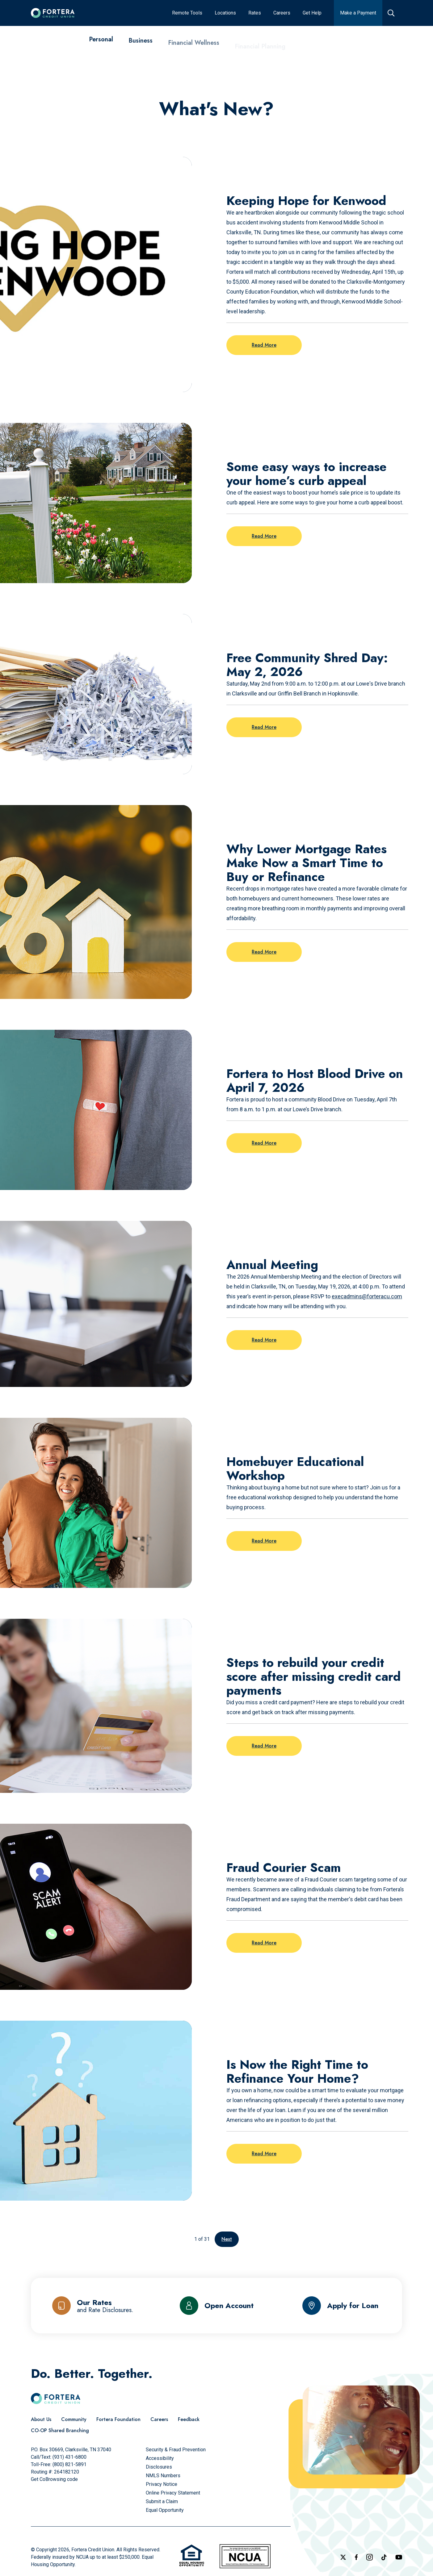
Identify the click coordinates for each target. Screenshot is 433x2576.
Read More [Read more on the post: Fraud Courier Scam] (264, 1942)
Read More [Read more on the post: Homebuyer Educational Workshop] (264, 1540)
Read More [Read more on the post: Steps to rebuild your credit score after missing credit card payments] (264, 1745)
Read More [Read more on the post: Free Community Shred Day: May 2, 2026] (264, 727)
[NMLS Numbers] (163, 2475)
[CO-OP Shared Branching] (60, 2431)
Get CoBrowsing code (54, 2479)
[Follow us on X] (343, 2557)
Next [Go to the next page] (226, 2239)
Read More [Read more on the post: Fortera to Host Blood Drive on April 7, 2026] (264, 1142)
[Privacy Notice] (161, 2484)
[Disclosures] (159, 2467)
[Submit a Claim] (162, 2501)
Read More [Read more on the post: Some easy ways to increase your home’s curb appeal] (264, 536)
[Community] (73, 2419)
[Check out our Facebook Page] (356, 2557)
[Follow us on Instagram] (369, 2557)
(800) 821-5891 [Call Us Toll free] (69, 2464)
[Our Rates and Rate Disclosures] (93, 2305)
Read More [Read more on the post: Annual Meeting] (264, 1339)
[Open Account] (217, 2305)
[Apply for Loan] (340, 2305)
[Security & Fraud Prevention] (176, 2450)
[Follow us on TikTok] (383, 2557)
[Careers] (159, 2419)
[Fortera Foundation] (118, 2419)
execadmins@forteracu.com (367, 1296)
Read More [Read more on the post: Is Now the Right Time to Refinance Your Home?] (264, 2153)
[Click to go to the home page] (52, 13)
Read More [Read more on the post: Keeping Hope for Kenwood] (264, 345)
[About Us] (41, 2419)
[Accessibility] (160, 2458)
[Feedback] (189, 2419)
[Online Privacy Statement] (173, 2493)
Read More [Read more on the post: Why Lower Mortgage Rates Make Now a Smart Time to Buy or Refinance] (264, 951)
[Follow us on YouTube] (398, 2557)
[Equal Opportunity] (165, 2510)
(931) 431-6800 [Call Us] (69, 2457)
